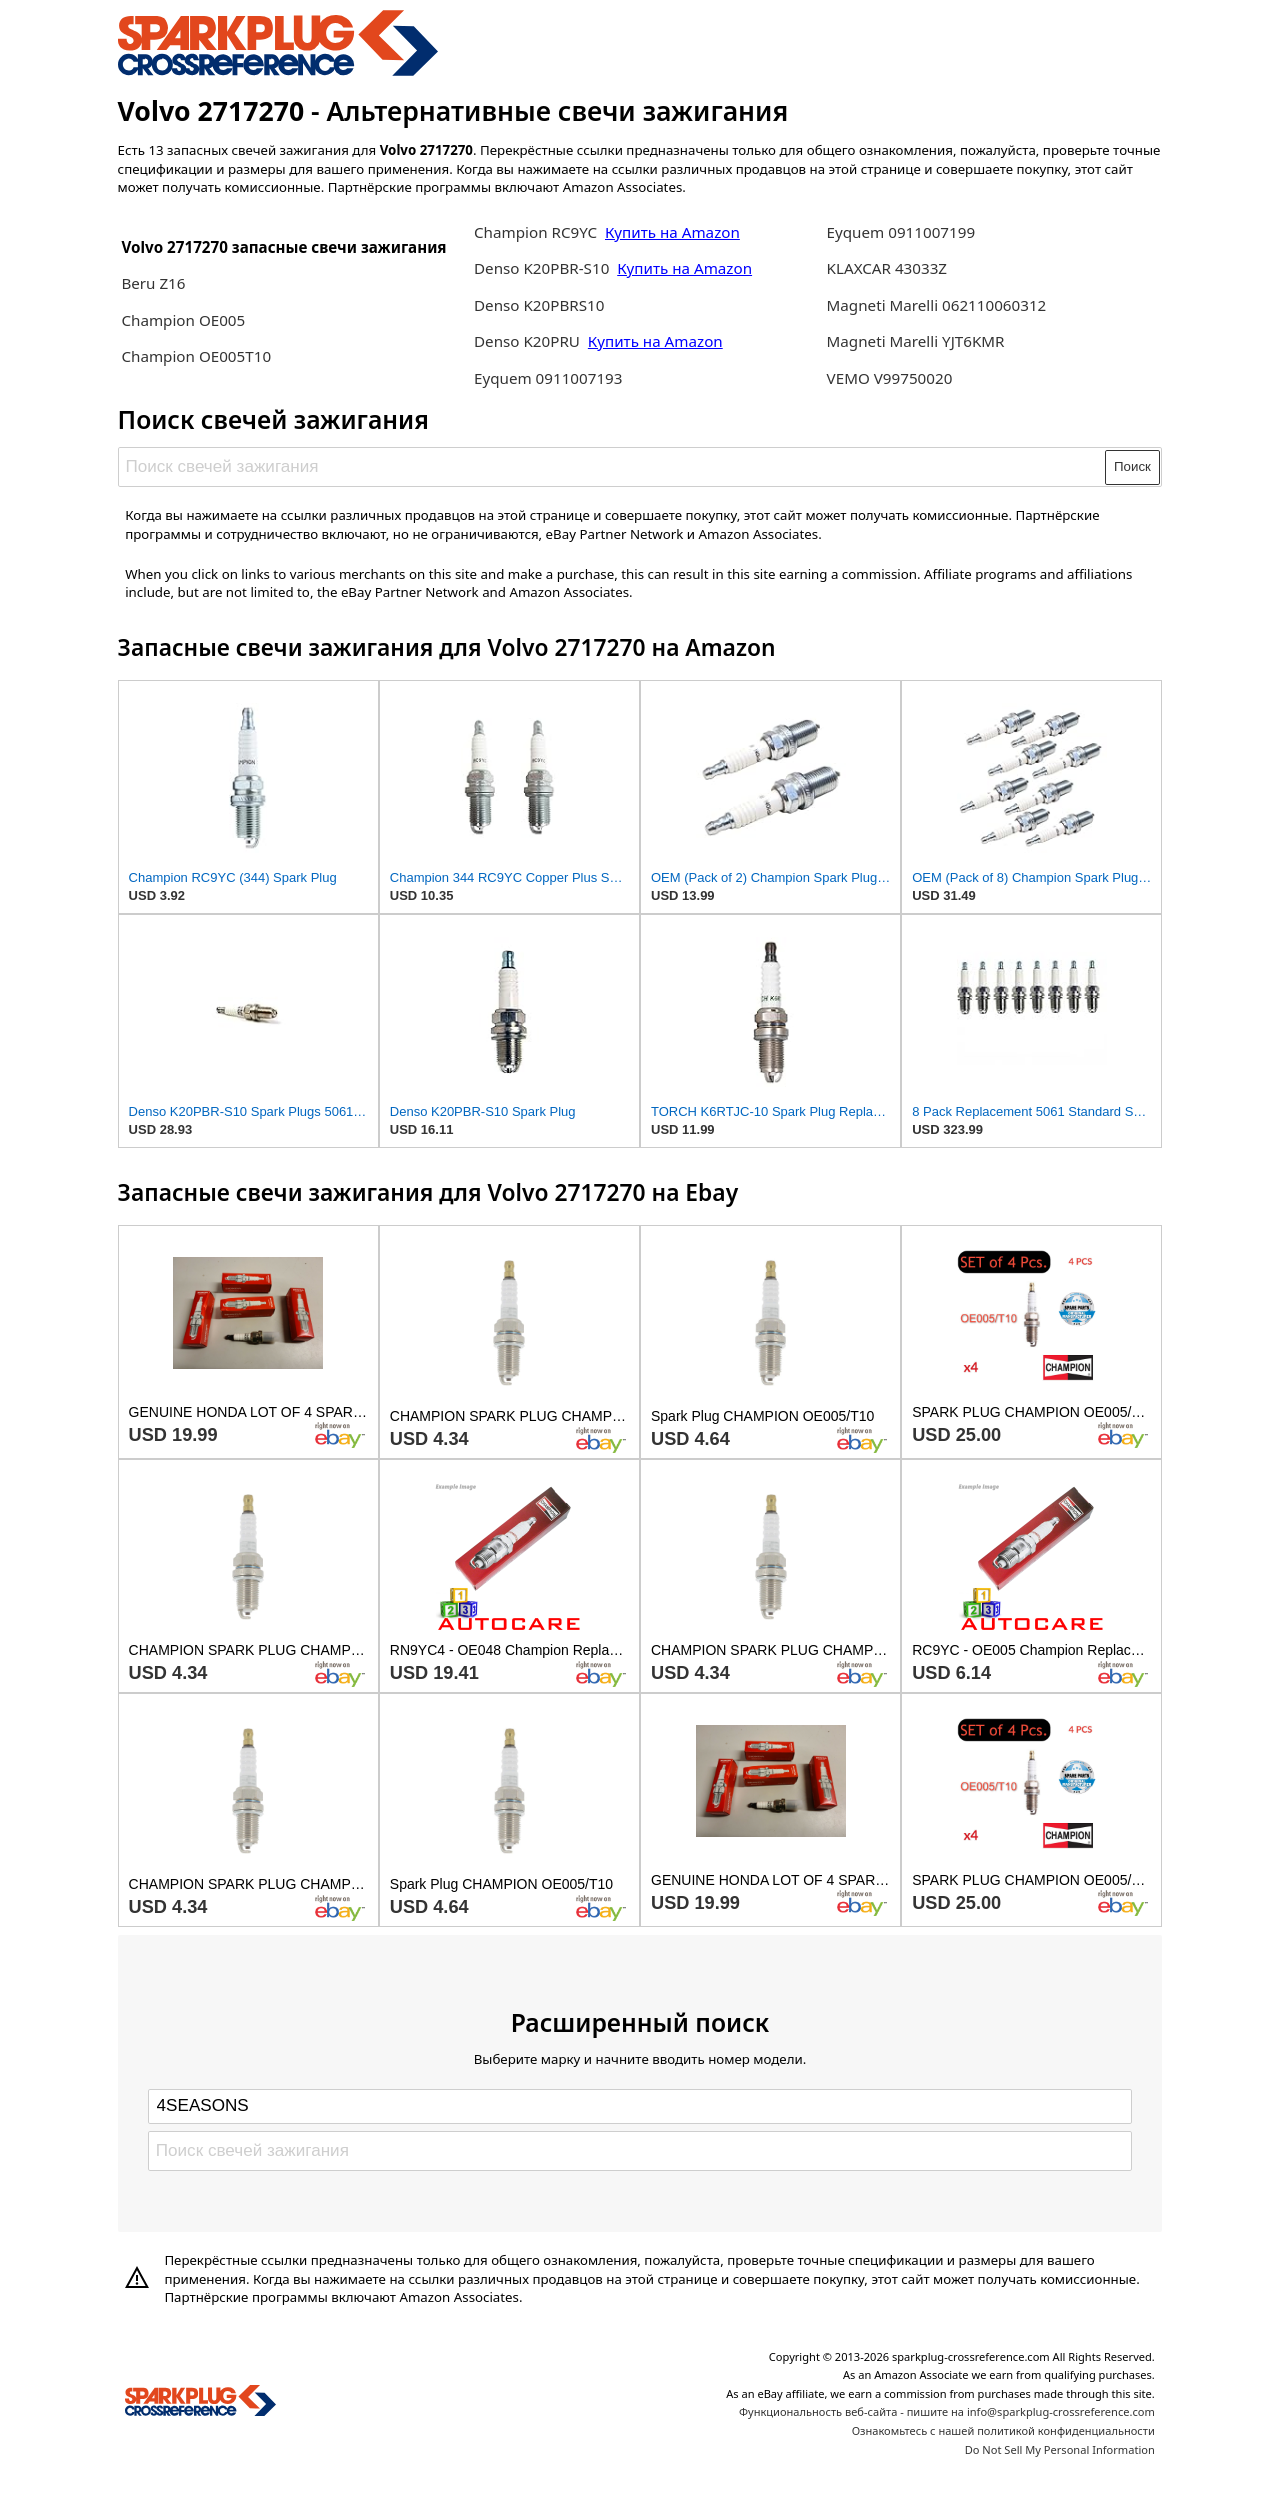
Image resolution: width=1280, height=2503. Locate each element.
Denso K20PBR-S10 (541, 268)
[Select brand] (640, 2106)
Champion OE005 (183, 320)
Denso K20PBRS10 (539, 305)
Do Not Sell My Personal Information (1060, 2449)
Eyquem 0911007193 (548, 378)
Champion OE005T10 (196, 356)
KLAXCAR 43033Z (887, 268)
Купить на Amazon (672, 232)
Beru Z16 (153, 283)
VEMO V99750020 (890, 378)
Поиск (1132, 466)
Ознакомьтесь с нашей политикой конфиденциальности (1003, 2430)
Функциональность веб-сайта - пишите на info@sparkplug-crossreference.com (947, 2411)
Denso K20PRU (529, 341)
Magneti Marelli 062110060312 (937, 305)
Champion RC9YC (537, 232)
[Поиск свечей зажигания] (612, 467)
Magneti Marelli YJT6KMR (916, 341)
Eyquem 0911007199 (901, 232)
